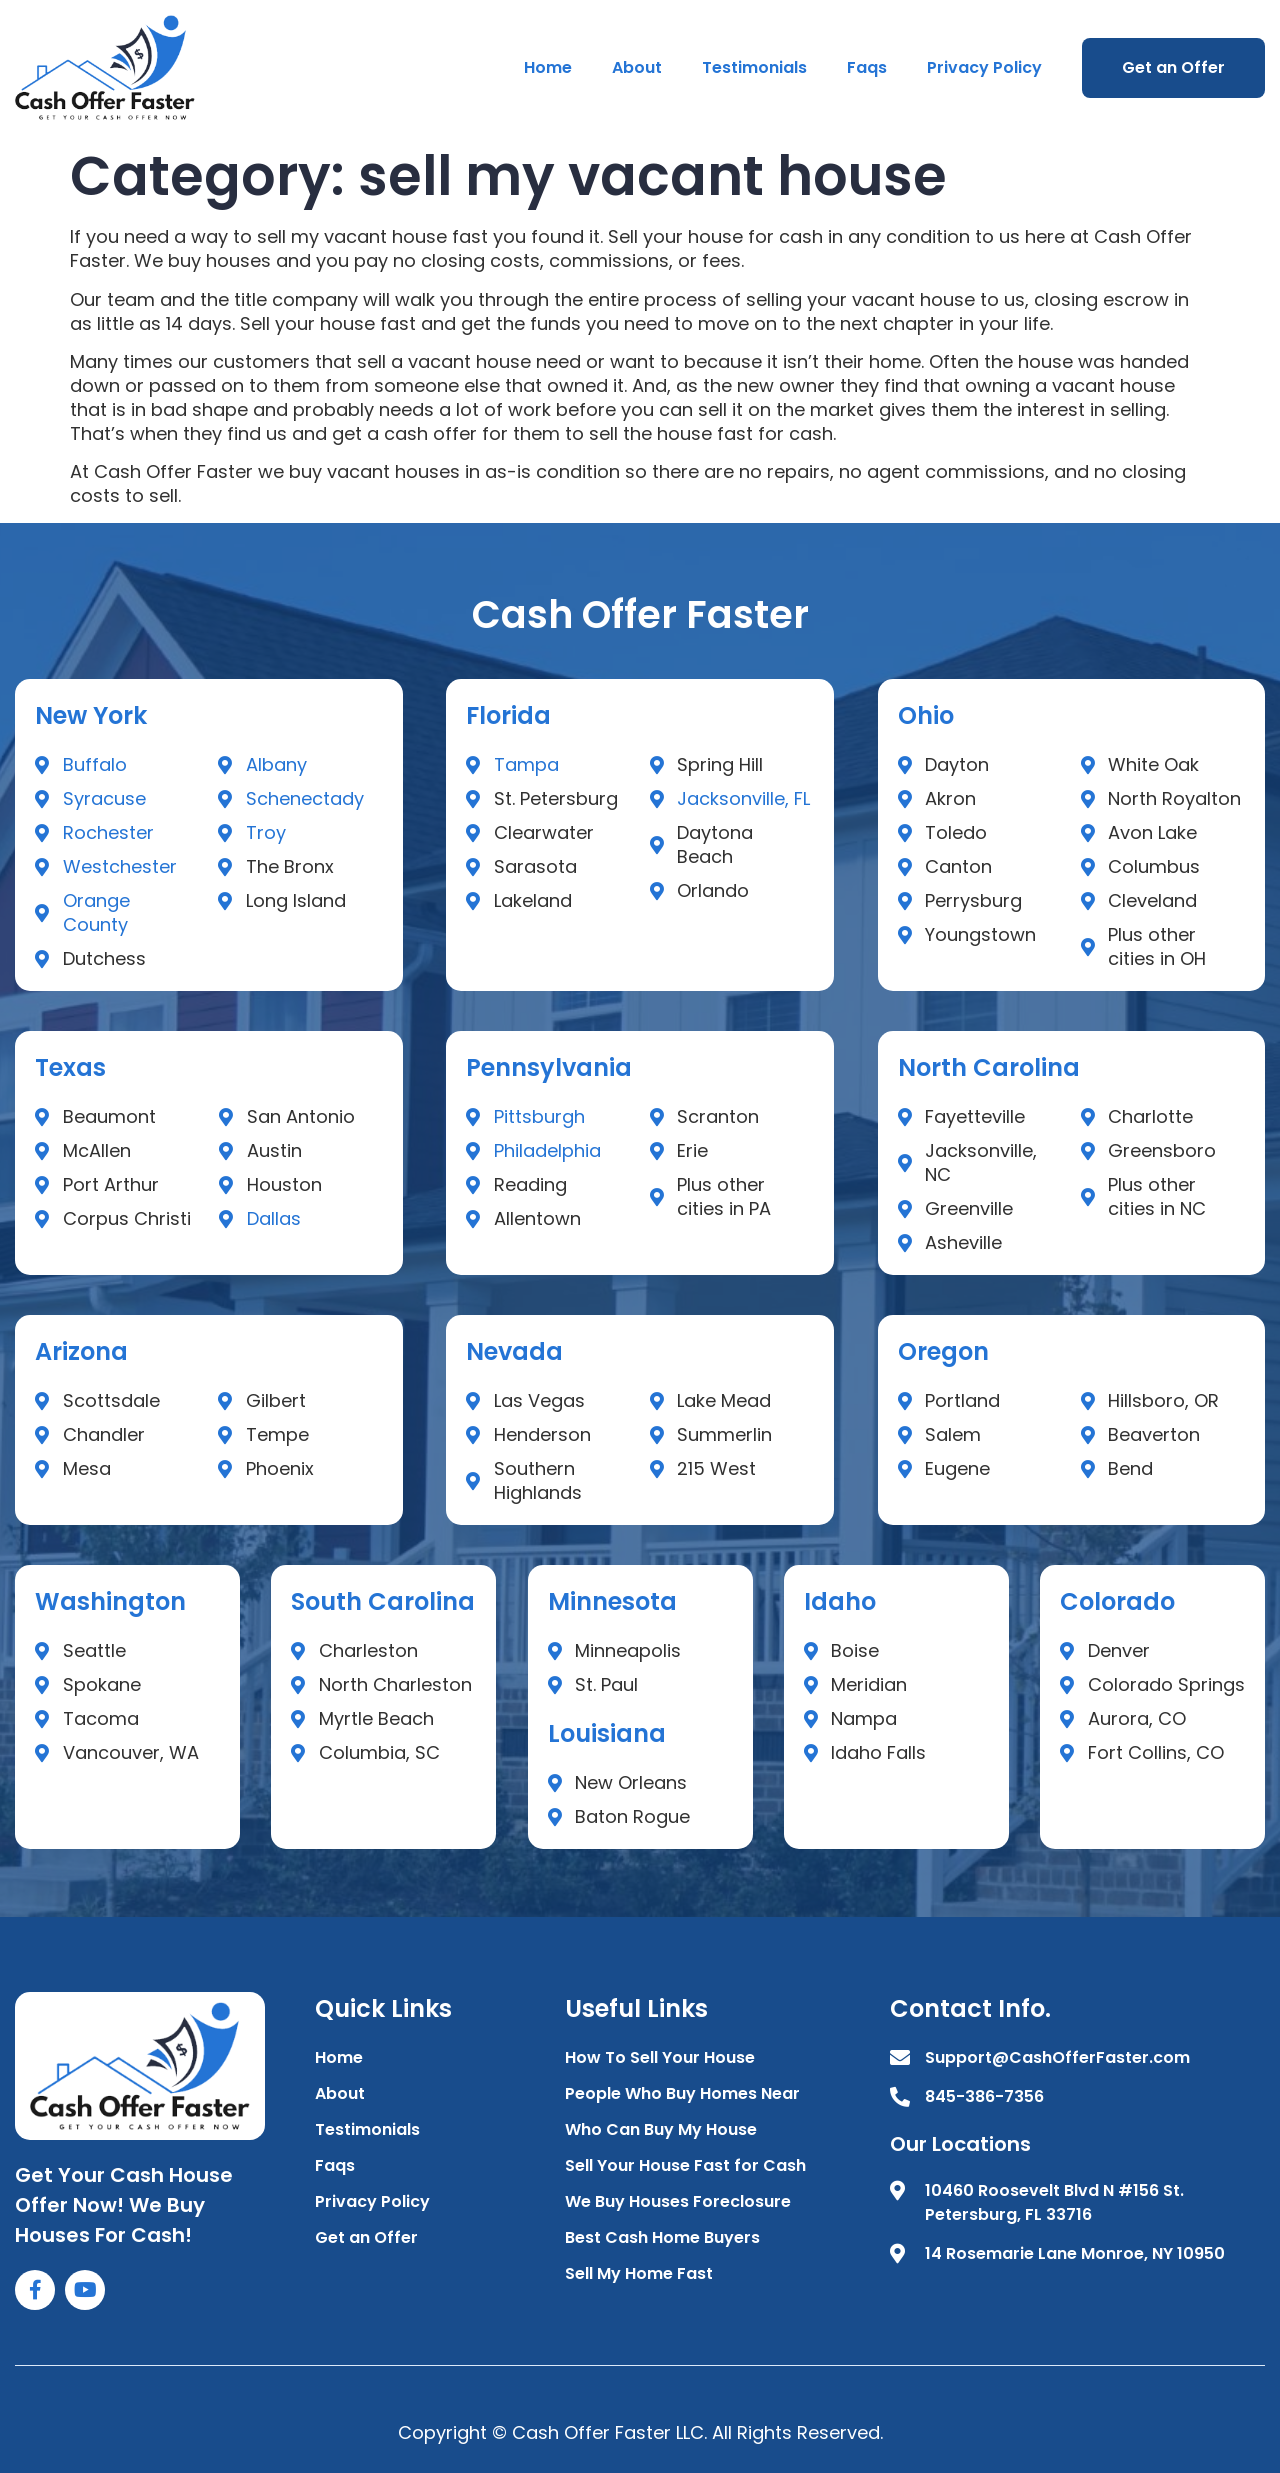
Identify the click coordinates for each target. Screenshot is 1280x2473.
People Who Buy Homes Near (682, 2093)
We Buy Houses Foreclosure (678, 2201)
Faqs (867, 67)
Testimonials (754, 67)
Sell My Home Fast (639, 2273)
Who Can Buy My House (661, 2129)
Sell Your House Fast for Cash (685, 2165)
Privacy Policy (984, 67)
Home (548, 67)
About (637, 67)
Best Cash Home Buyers (662, 2237)
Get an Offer (1173, 67)
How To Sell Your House (660, 2057)
